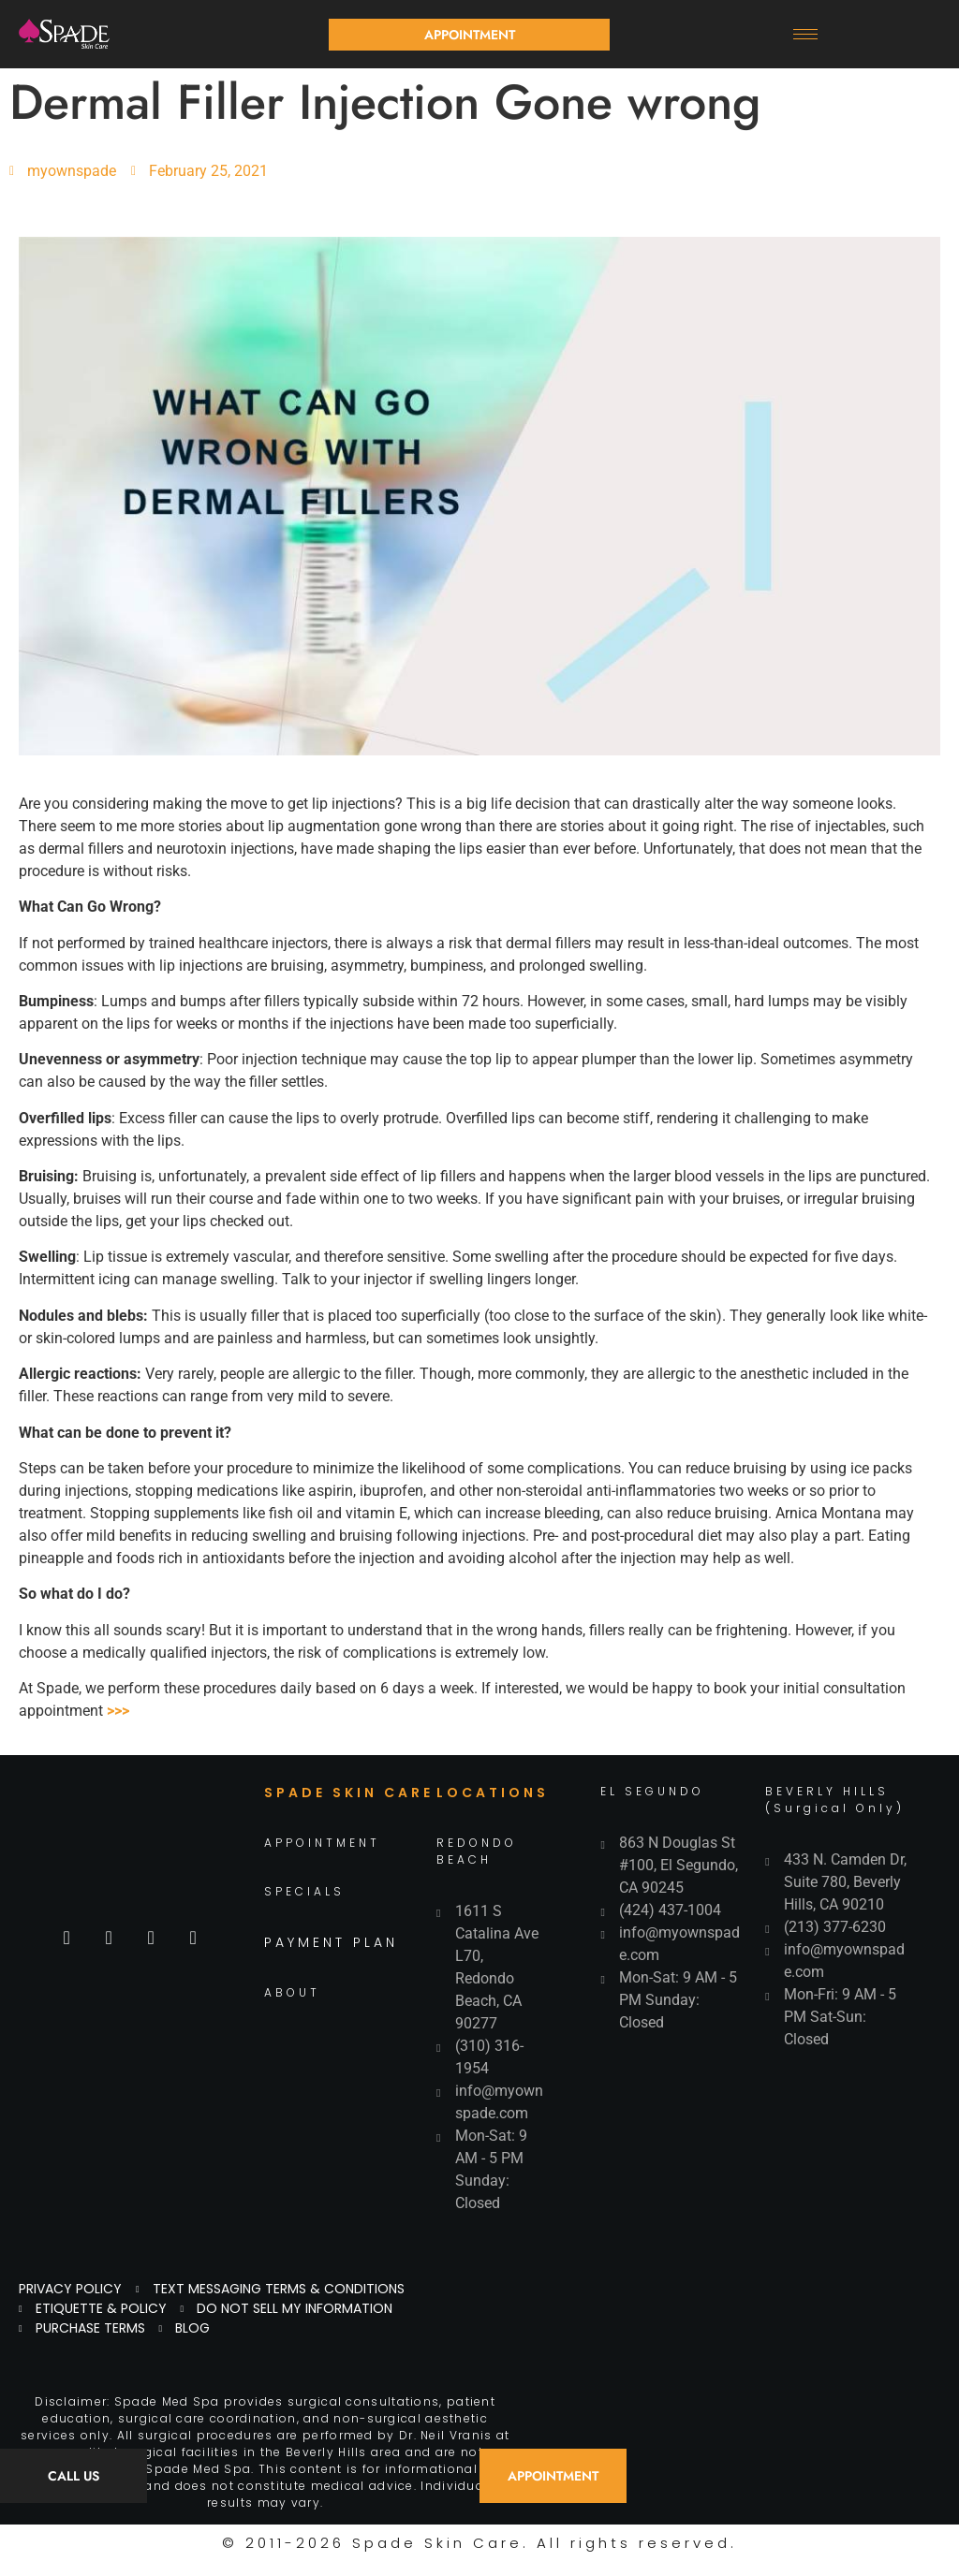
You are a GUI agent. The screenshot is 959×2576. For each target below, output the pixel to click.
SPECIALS (304, 1891)
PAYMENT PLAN (331, 1942)
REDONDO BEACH (476, 1851)
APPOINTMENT (322, 1843)
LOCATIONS (492, 1792)
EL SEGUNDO (652, 1791)
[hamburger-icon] (805, 34)
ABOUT (292, 1992)
